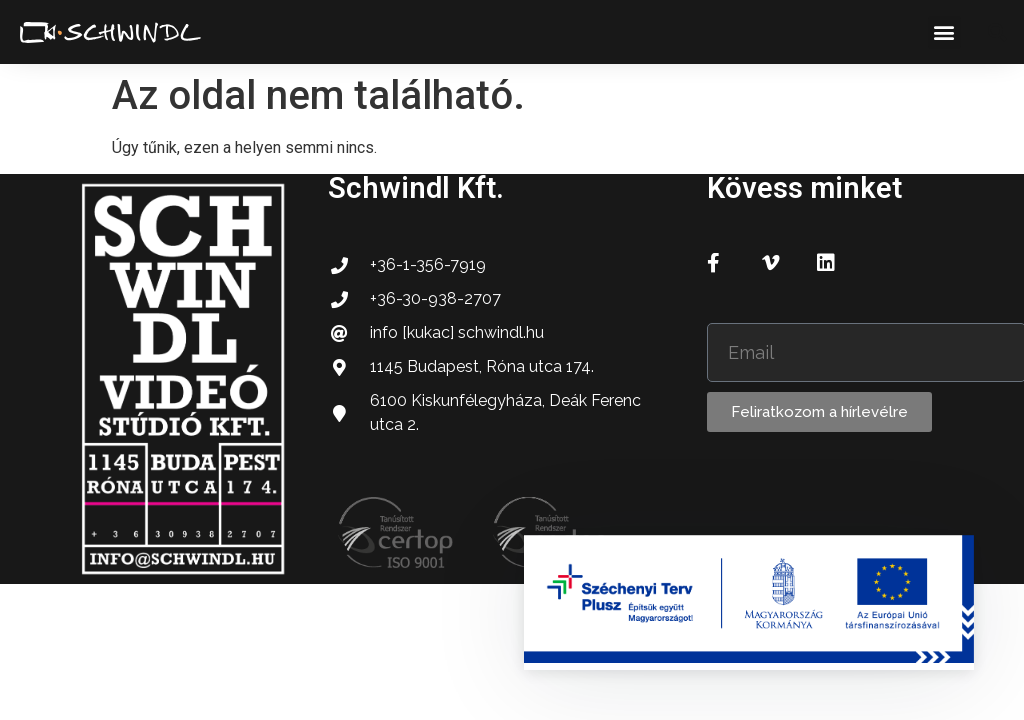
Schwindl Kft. (416, 188)
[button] (944, 32)
